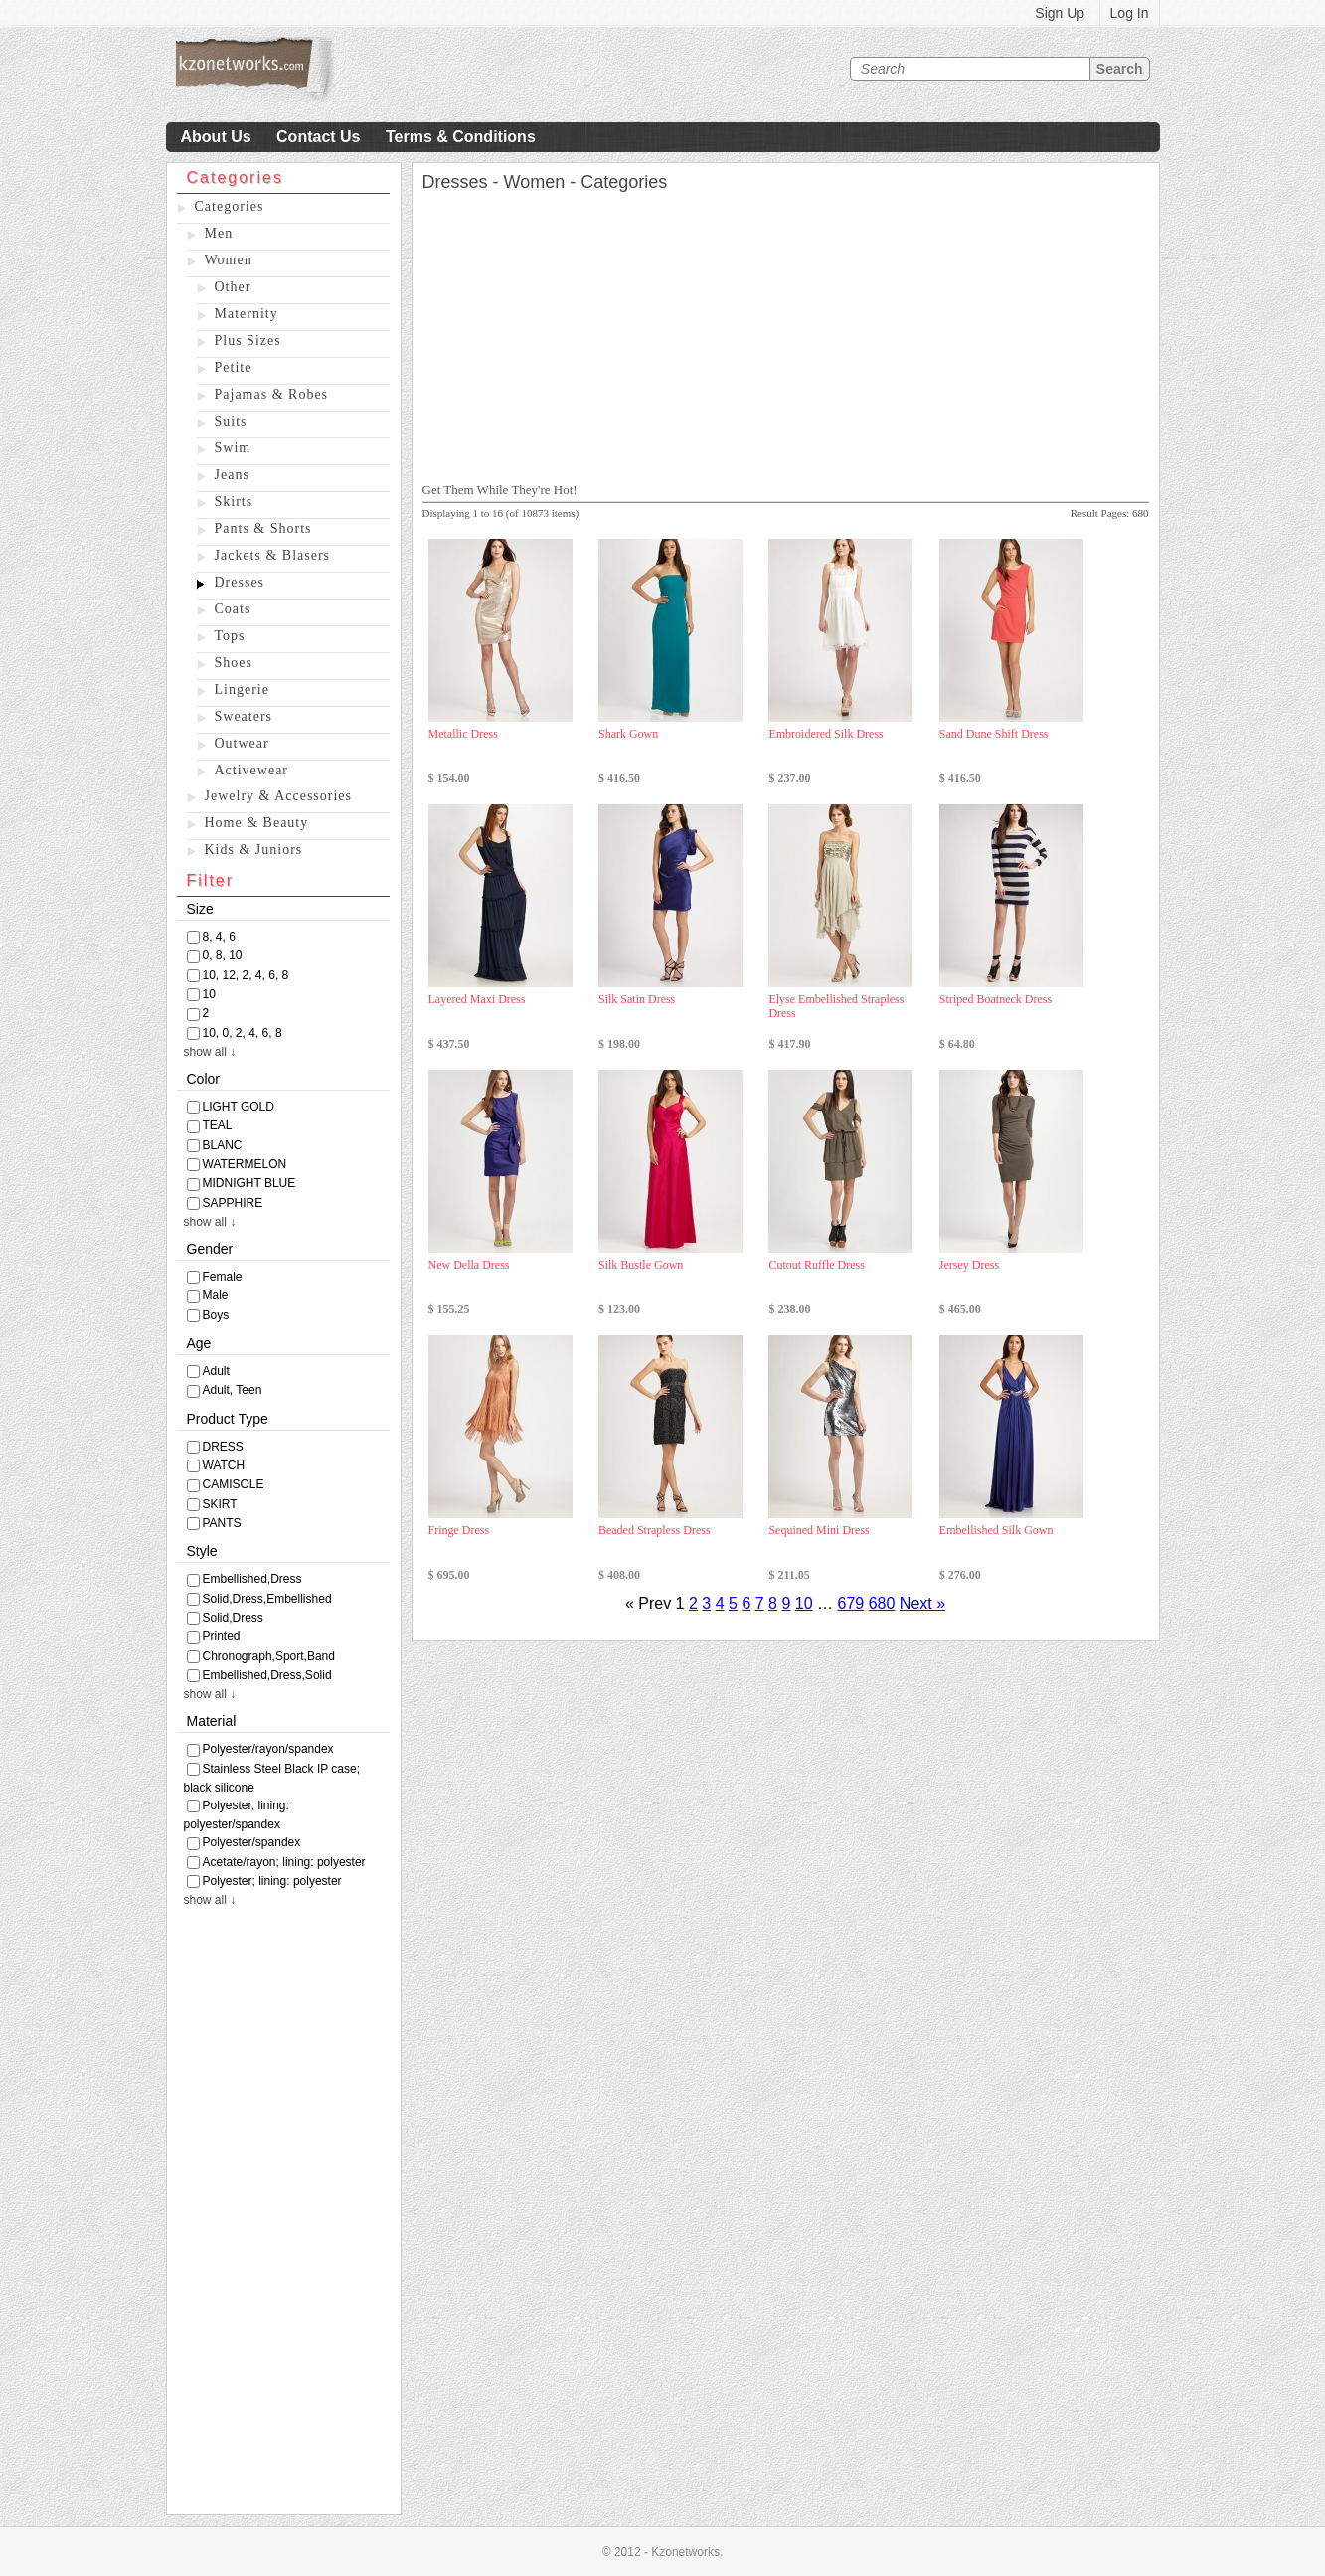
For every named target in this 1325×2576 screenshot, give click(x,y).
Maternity (246, 313)
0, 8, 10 (223, 955)
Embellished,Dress (252, 1579)
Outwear (242, 743)
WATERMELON (245, 1164)
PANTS (222, 1523)
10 (209, 994)
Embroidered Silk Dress (825, 734)
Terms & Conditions (461, 136)
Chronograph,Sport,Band (269, 1656)
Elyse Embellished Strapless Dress (836, 1006)
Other (233, 286)
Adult (216, 1371)
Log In (1129, 13)
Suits (231, 421)
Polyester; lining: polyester (272, 1881)
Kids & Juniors (254, 849)
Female (223, 1277)
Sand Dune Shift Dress (994, 734)
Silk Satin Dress (636, 999)
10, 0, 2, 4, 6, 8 (242, 1033)
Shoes (233, 662)
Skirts (234, 501)
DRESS (223, 1447)
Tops (230, 635)
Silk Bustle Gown (640, 1265)
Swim (233, 447)
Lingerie (242, 689)
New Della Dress (469, 1265)
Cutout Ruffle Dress (816, 1265)
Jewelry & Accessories (279, 795)
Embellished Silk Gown (996, 1530)
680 (882, 1603)
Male (216, 1295)
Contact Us (318, 136)
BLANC (223, 1145)
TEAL (218, 1125)
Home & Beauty (257, 822)
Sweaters (244, 716)
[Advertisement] (284, 2216)
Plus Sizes (248, 340)
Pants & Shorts (263, 528)
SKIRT (220, 1504)
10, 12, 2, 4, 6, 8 (246, 975)
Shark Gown (628, 734)
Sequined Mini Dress (818, 1530)
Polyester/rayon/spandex (268, 1749)
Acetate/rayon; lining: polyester (284, 1862)
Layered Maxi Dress (477, 999)
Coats (233, 608)
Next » (922, 1603)
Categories (229, 206)
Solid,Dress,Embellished (267, 1599)
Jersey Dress (969, 1265)
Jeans (232, 474)
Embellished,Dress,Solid (267, 1675)
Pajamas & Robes (272, 394)
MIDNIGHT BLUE (249, 1183)
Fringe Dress (459, 1530)
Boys (216, 1315)
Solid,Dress (233, 1618)
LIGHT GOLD (238, 1107)
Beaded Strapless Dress (654, 1530)
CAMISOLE (233, 1484)
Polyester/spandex (252, 1842)
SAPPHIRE (233, 1203)
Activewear (252, 770)
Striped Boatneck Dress (995, 999)
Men (219, 233)
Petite (233, 367)
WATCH (224, 1465)
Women (228, 260)
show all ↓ (210, 1052)
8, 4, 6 (219, 937)
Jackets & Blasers (273, 555)
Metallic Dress (463, 734)
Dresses (240, 582)
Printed (222, 1636)
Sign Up (1059, 13)
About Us (216, 136)
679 (851, 1603)
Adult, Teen (232, 1390)
